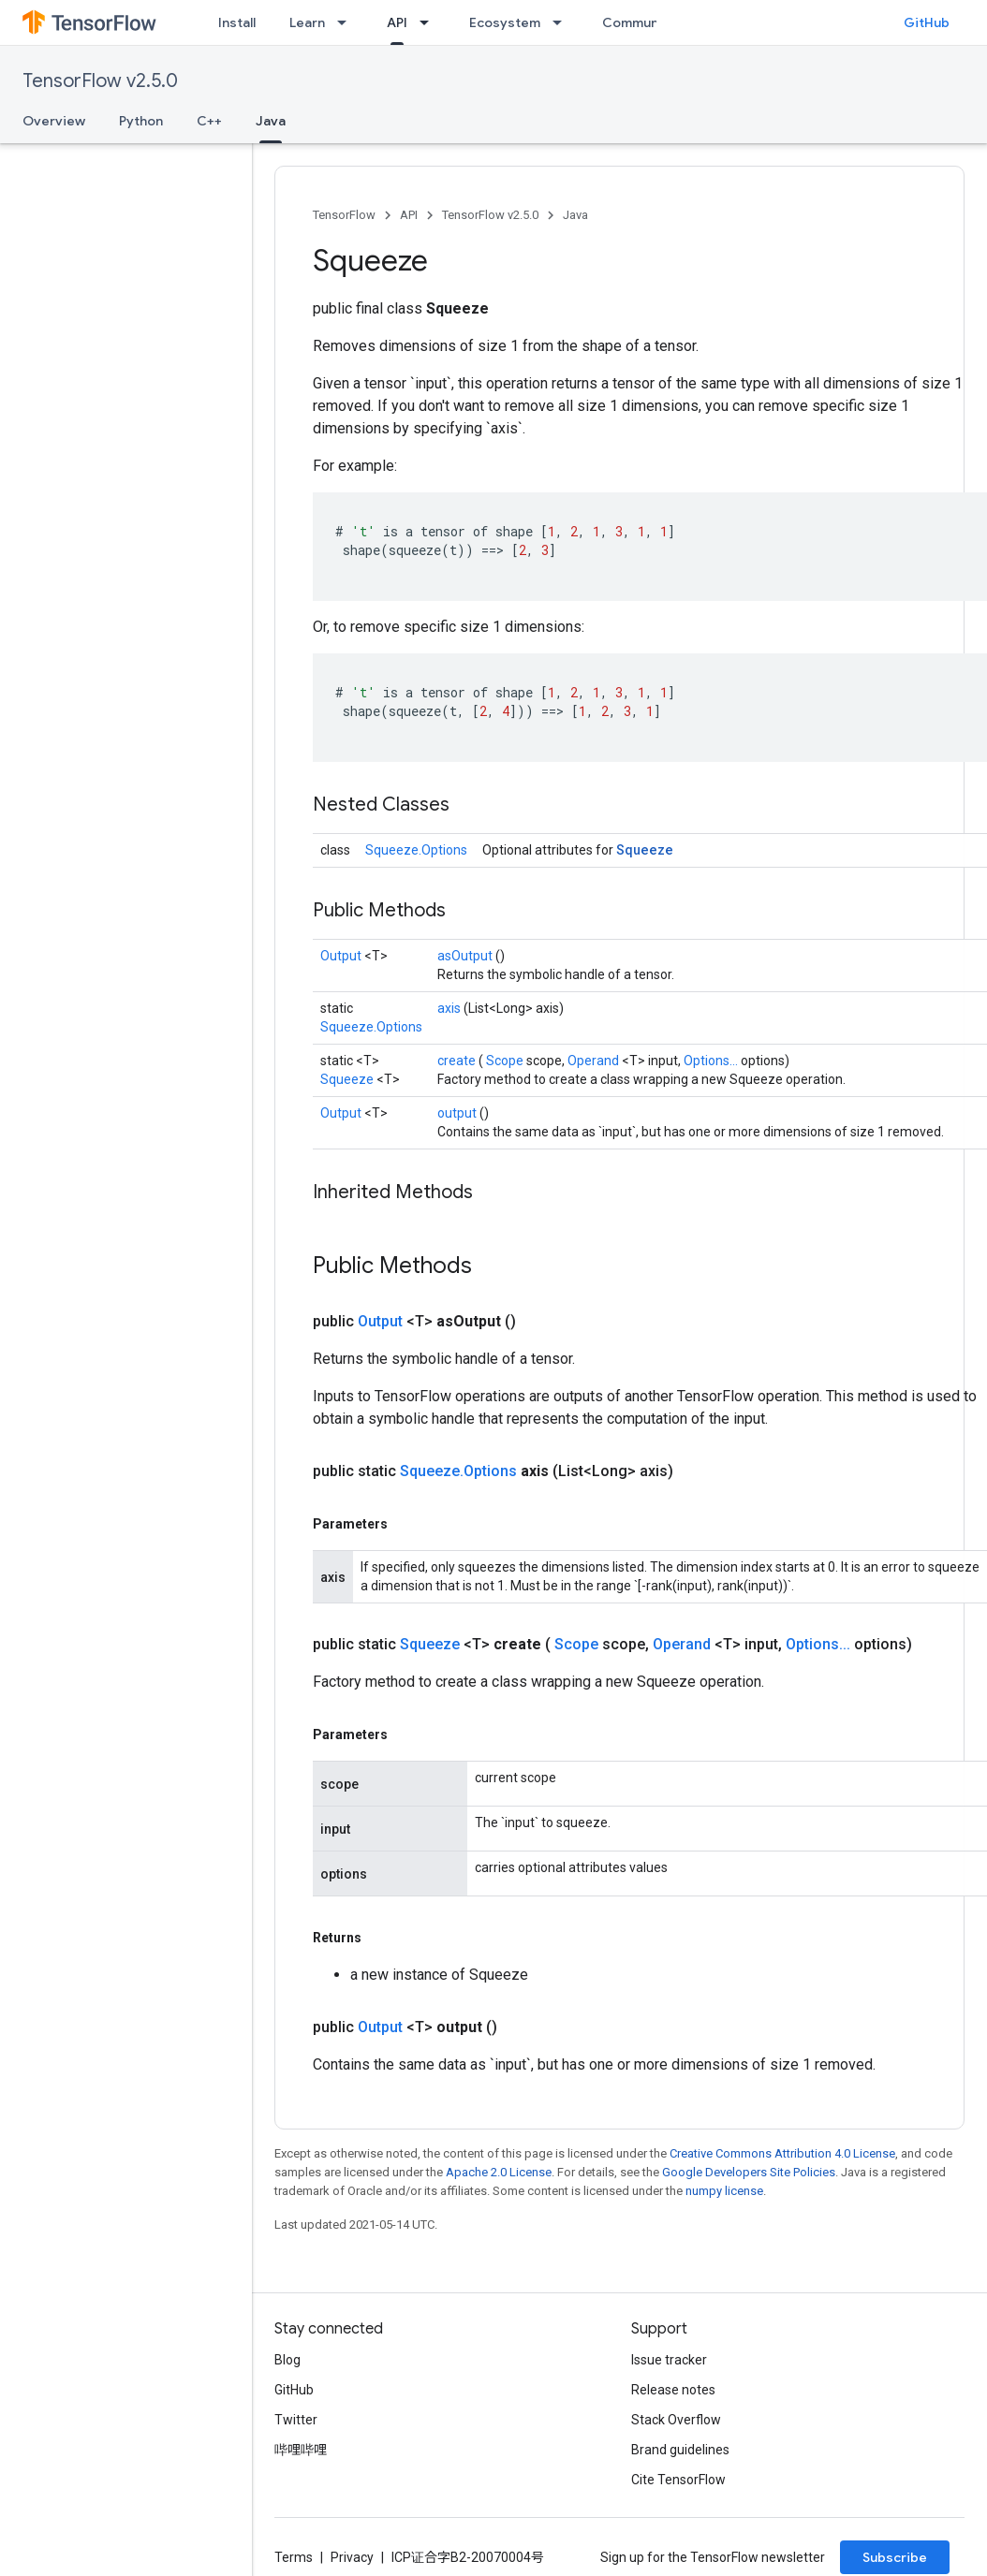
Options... (712, 1060)
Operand (594, 1060)
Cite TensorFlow (678, 2479)
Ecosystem (504, 22)
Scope (506, 1060)
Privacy (352, 2557)
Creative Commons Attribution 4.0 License (782, 2153)
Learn (307, 22)
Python (141, 120)
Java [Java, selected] (271, 120)
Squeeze (644, 849)
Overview (53, 120)
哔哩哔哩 (300, 2449)
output (458, 1112)
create (458, 1060)
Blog (287, 2359)
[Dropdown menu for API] (429, 22)
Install (237, 22)
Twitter (295, 2419)
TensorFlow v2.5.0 (100, 81)
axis (450, 1008)
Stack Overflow (676, 2419)
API (409, 215)
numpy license (724, 2191)
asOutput (466, 955)
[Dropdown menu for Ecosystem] (562, 22)
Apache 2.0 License (499, 2172)
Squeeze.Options (416, 849)
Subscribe (894, 2557)
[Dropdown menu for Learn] (347, 22)
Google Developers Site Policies (748, 2172)
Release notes (673, 2389)
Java (575, 215)
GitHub (927, 22)
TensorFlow (344, 215)
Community (638, 22)
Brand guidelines (680, 2449)
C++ (209, 120)
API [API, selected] (397, 22)
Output (342, 955)
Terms (293, 2557)
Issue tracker (669, 2359)
